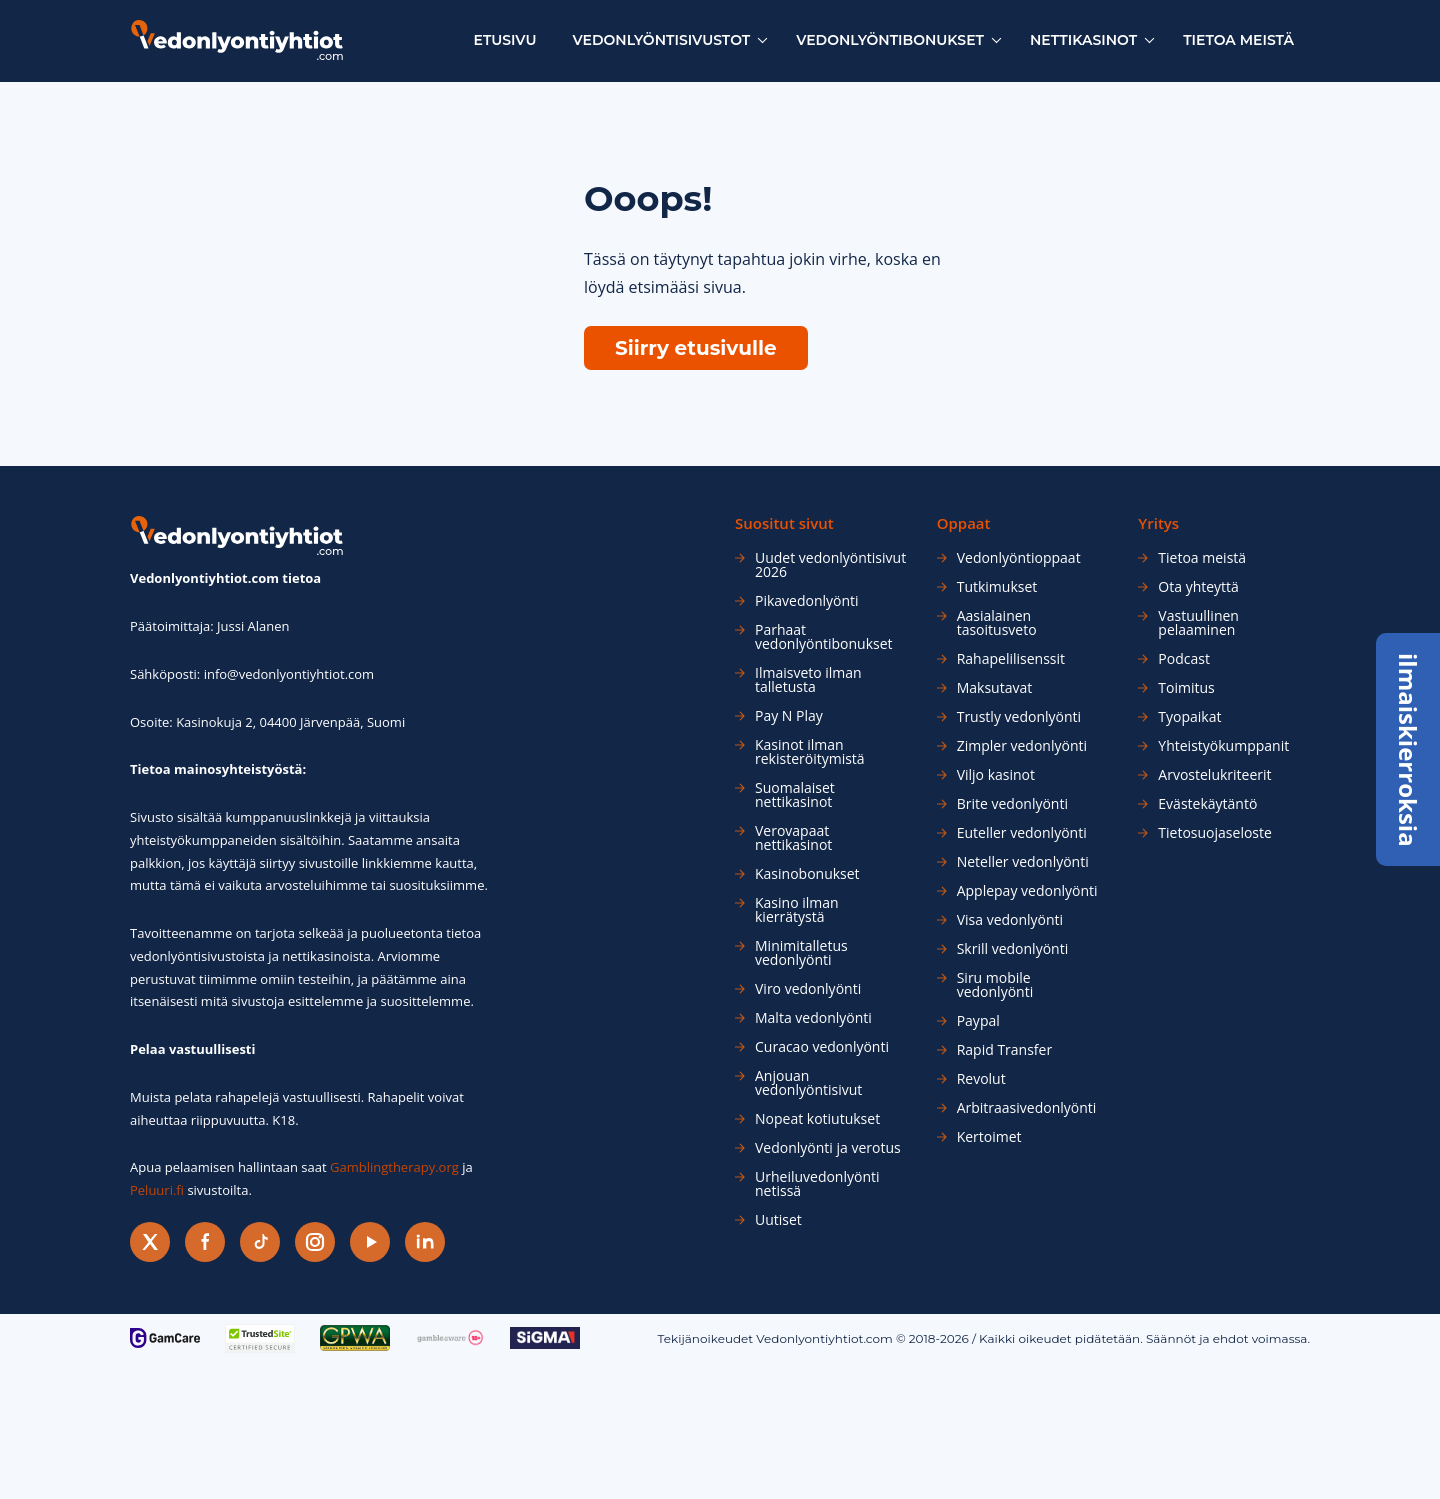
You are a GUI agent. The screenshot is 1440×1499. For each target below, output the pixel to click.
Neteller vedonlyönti (1023, 862)
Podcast (1184, 659)
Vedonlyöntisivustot (662, 40)
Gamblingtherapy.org (394, 1167)
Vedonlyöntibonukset (890, 40)
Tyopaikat (1189, 717)
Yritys (1158, 523)
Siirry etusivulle (696, 348)
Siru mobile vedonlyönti (995, 985)
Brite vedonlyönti (1012, 804)
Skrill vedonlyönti (1013, 949)
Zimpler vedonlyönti (1022, 746)
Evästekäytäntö (1207, 804)
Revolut (981, 1079)
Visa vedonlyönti (1010, 920)
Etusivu (505, 40)
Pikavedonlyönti (807, 601)
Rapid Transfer (1004, 1050)
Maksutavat (995, 688)
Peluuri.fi (157, 1190)
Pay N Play (789, 716)
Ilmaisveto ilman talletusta (808, 680)
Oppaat (964, 523)
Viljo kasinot (996, 775)
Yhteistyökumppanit (1223, 746)
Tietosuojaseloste (1215, 833)
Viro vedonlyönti (808, 989)
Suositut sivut (784, 523)
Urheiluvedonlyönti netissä (817, 1184)
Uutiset (778, 1220)
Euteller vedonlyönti (1022, 833)
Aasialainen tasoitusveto (997, 623)
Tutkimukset (997, 587)
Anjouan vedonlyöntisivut (808, 1083)
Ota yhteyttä (1198, 587)
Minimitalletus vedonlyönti (801, 953)
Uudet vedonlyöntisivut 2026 (830, 565)
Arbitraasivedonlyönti (1027, 1108)
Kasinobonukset (807, 874)
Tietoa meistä (1238, 40)
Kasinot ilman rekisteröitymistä (810, 752)
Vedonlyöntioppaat (1019, 558)
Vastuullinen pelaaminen (1198, 623)
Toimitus (1186, 688)
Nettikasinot (1083, 40)
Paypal (978, 1021)
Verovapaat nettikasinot (793, 838)
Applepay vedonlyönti (1027, 891)
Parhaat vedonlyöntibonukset (824, 637)
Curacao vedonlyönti (822, 1047)
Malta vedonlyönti (813, 1018)
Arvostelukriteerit (1214, 775)
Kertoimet (989, 1137)
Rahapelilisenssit (1011, 659)
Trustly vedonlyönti (1019, 717)
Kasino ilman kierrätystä (797, 910)
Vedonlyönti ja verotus (828, 1148)
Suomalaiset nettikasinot (795, 795)
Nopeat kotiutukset (817, 1119)
